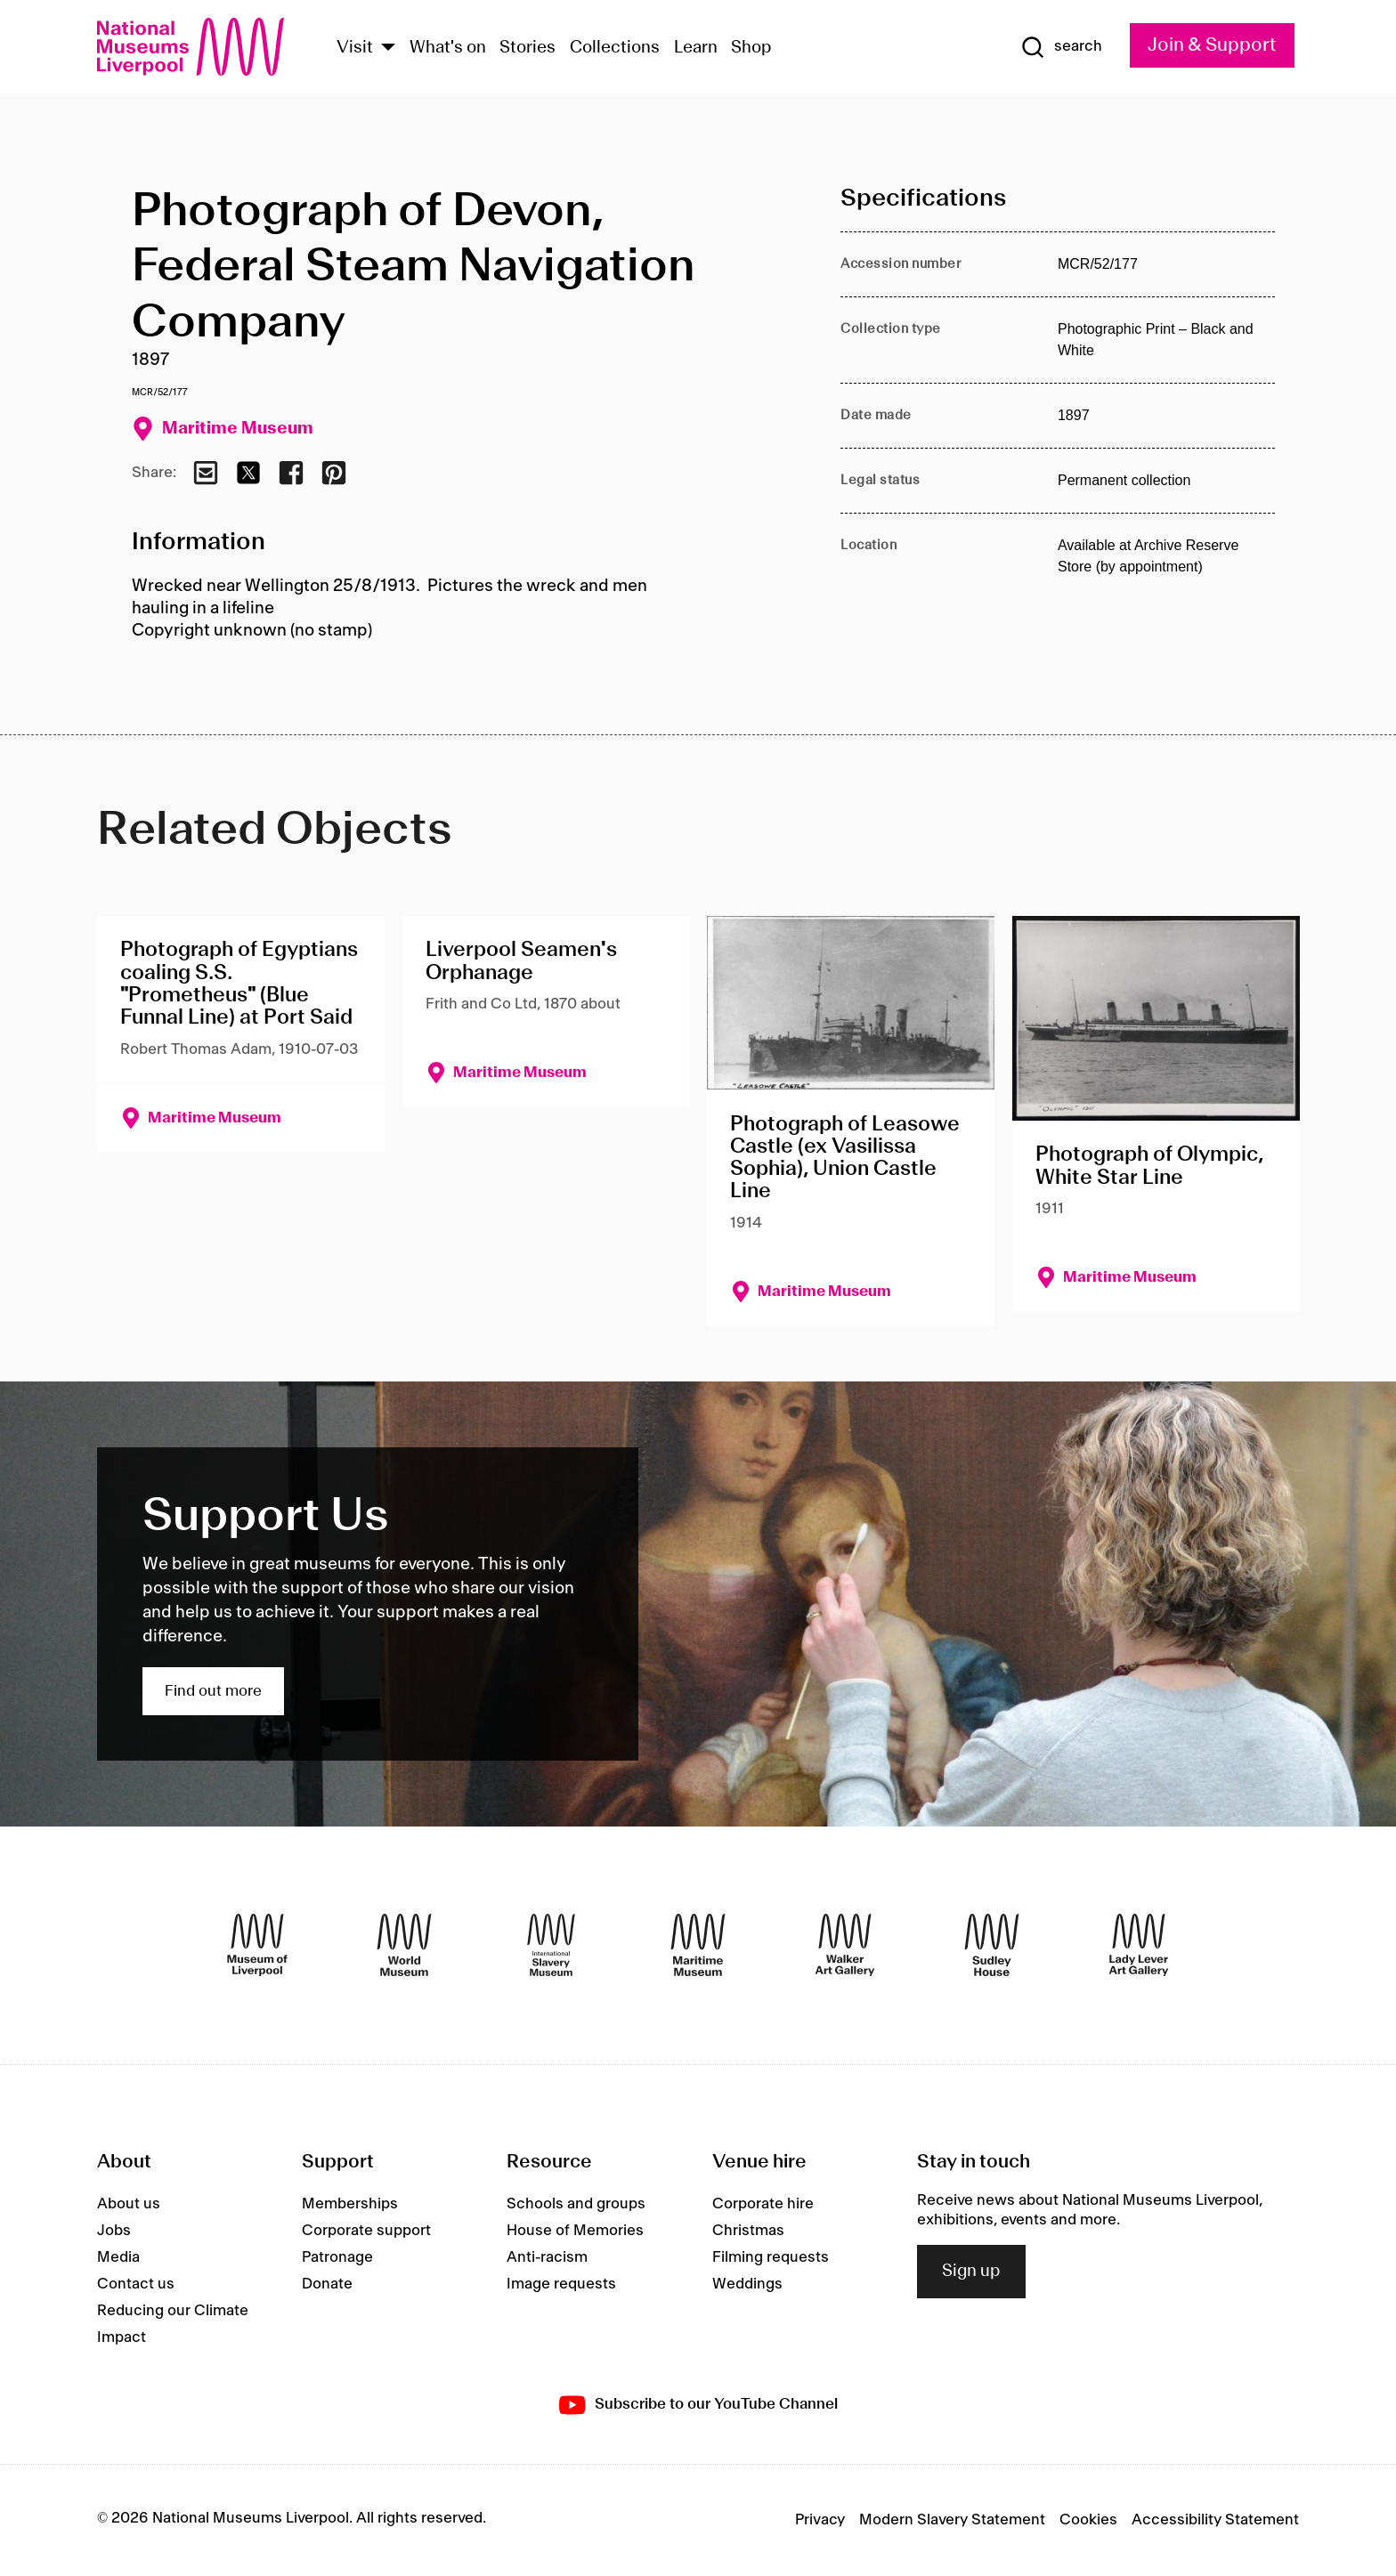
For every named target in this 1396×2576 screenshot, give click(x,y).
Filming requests (770, 2257)
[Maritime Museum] (698, 1945)
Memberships (350, 2204)
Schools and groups (576, 2204)
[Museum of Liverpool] (257, 1945)
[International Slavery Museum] (551, 1945)
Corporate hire (763, 2204)
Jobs (114, 2231)
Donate (327, 2284)
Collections (615, 48)
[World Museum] (404, 1945)
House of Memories (575, 2231)
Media (118, 2257)
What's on (448, 48)
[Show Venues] (388, 48)
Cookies (1088, 2520)
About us (128, 2204)
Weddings (747, 2284)
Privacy (820, 2520)
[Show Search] (1061, 47)
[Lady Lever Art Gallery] (1139, 1945)
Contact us (135, 2284)
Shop (751, 48)
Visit (355, 48)
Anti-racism (547, 2257)
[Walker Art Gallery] (845, 1945)
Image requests (561, 2284)
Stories (527, 48)
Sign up (971, 2271)
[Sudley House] (992, 1945)
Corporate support (366, 2231)
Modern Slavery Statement (952, 2520)
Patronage (337, 2257)
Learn (696, 48)
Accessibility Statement (1215, 2520)
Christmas (748, 2231)
